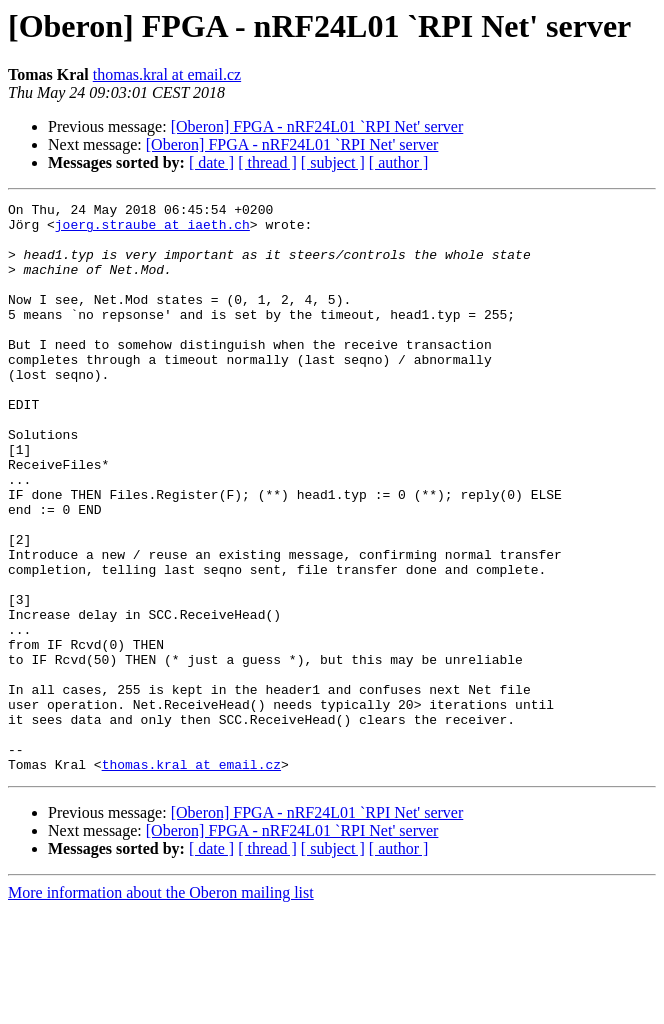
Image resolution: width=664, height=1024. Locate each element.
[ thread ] (267, 162)
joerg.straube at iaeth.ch (152, 230)
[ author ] (399, 162)
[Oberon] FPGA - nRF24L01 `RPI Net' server (317, 126)
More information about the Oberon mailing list (161, 1006)
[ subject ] (333, 162)
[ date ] (211, 162)
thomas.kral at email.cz (167, 74)
